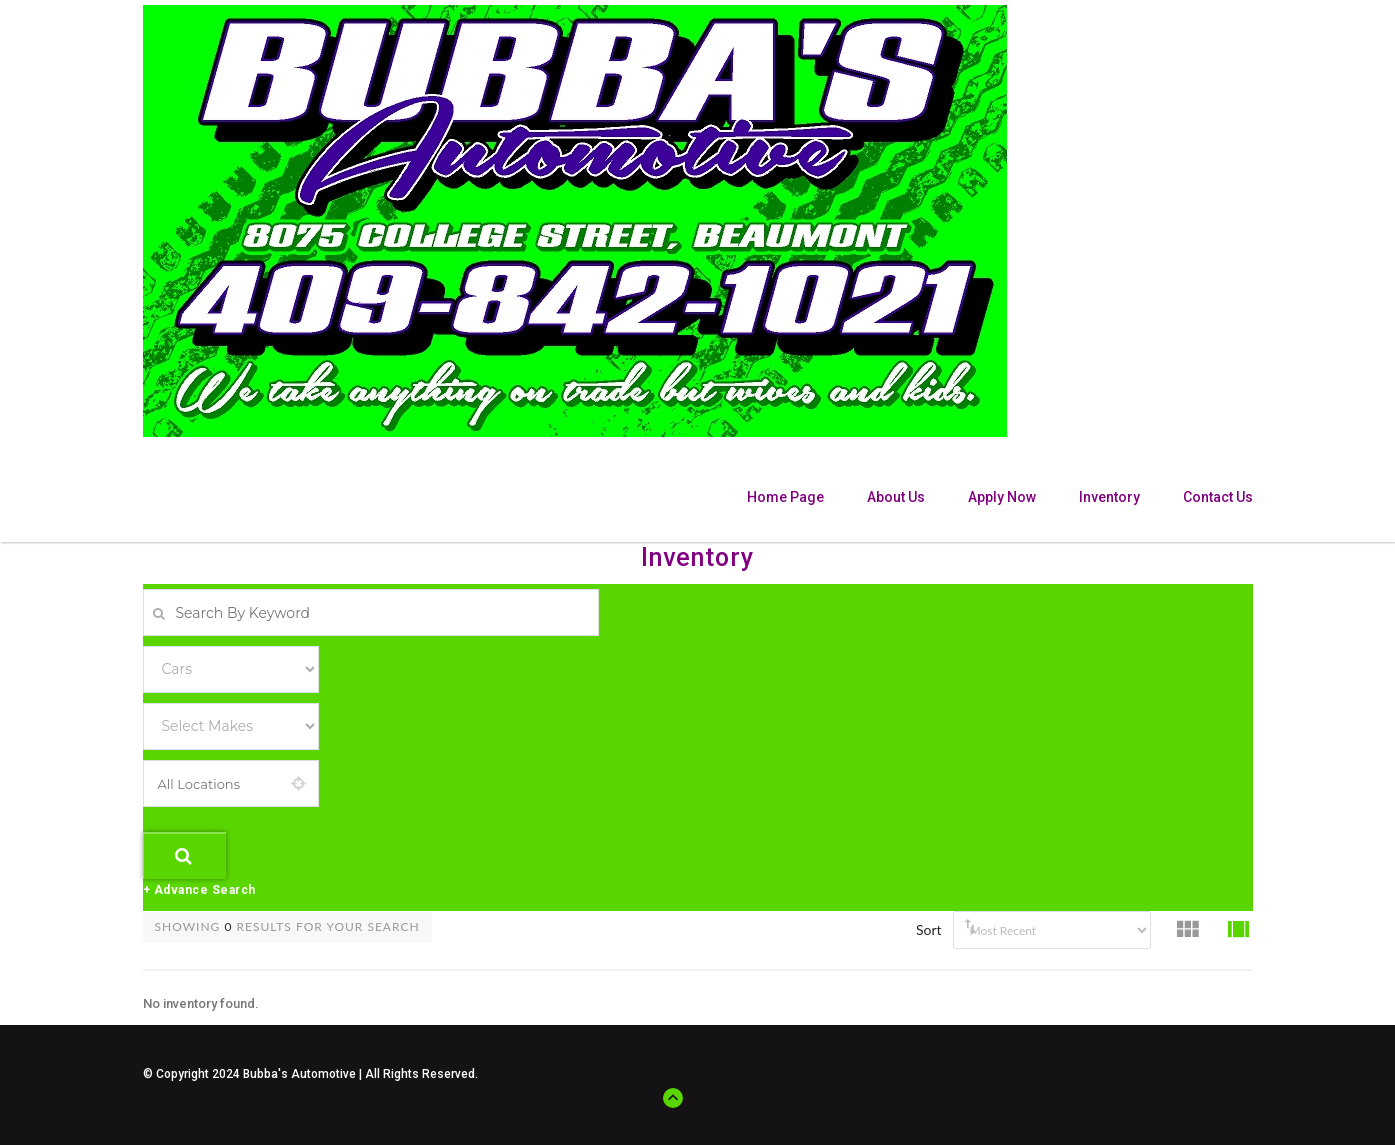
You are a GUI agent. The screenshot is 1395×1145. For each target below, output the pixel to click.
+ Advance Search (199, 890)
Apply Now (1002, 497)
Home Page (785, 497)
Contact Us (1218, 497)
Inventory (1109, 497)
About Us (896, 497)
